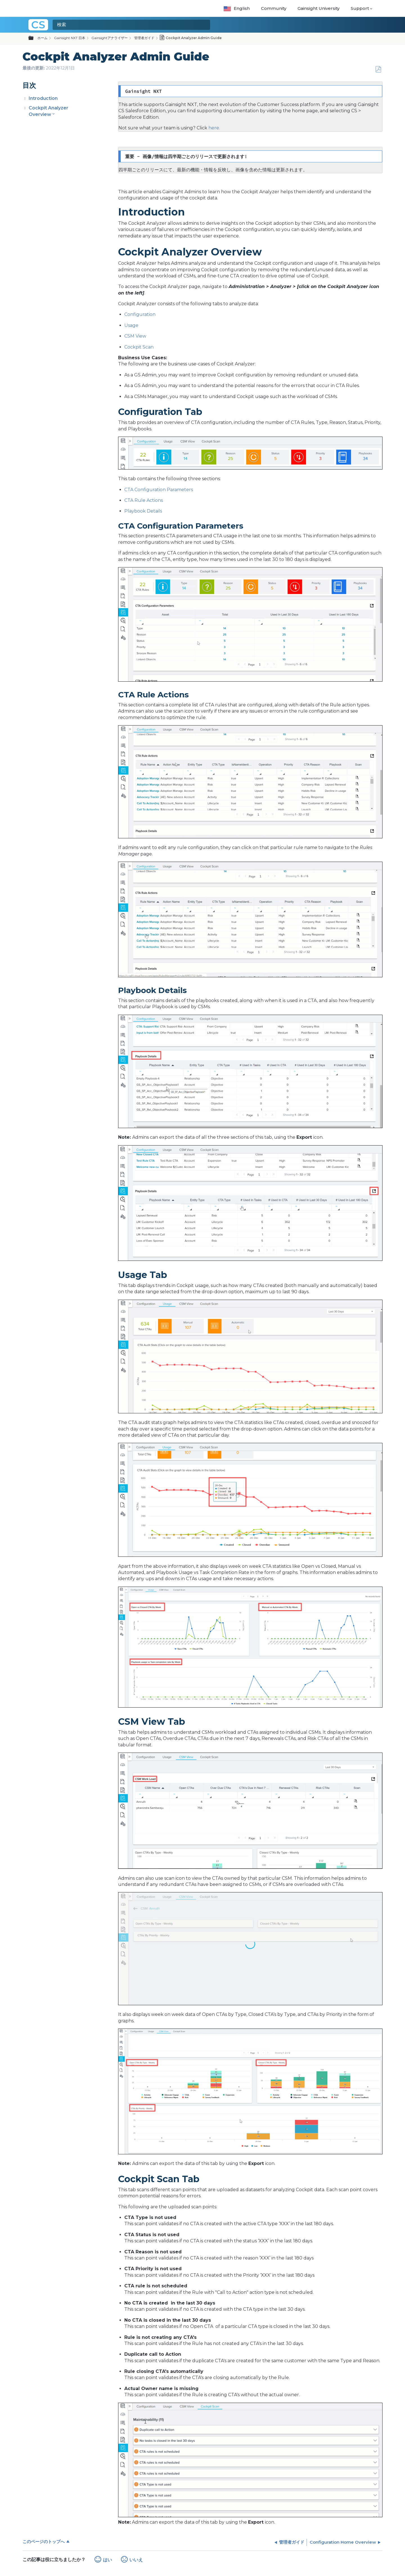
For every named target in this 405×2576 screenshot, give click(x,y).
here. (213, 128)
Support (360, 8)
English (237, 8)
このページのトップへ (43, 2541)
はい (107, 2559)
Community (273, 8)
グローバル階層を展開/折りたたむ (34, 38)
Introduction (43, 98)
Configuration (140, 314)
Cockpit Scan (139, 347)
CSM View (135, 336)
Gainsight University (318, 8)
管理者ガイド (144, 38)
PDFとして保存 (378, 69)
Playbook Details (143, 511)
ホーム (42, 38)
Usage (131, 325)
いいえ (136, 2559)
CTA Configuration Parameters (158, 489)
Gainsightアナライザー (109, 38)
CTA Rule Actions (143, 500)
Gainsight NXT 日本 (69, 38)
